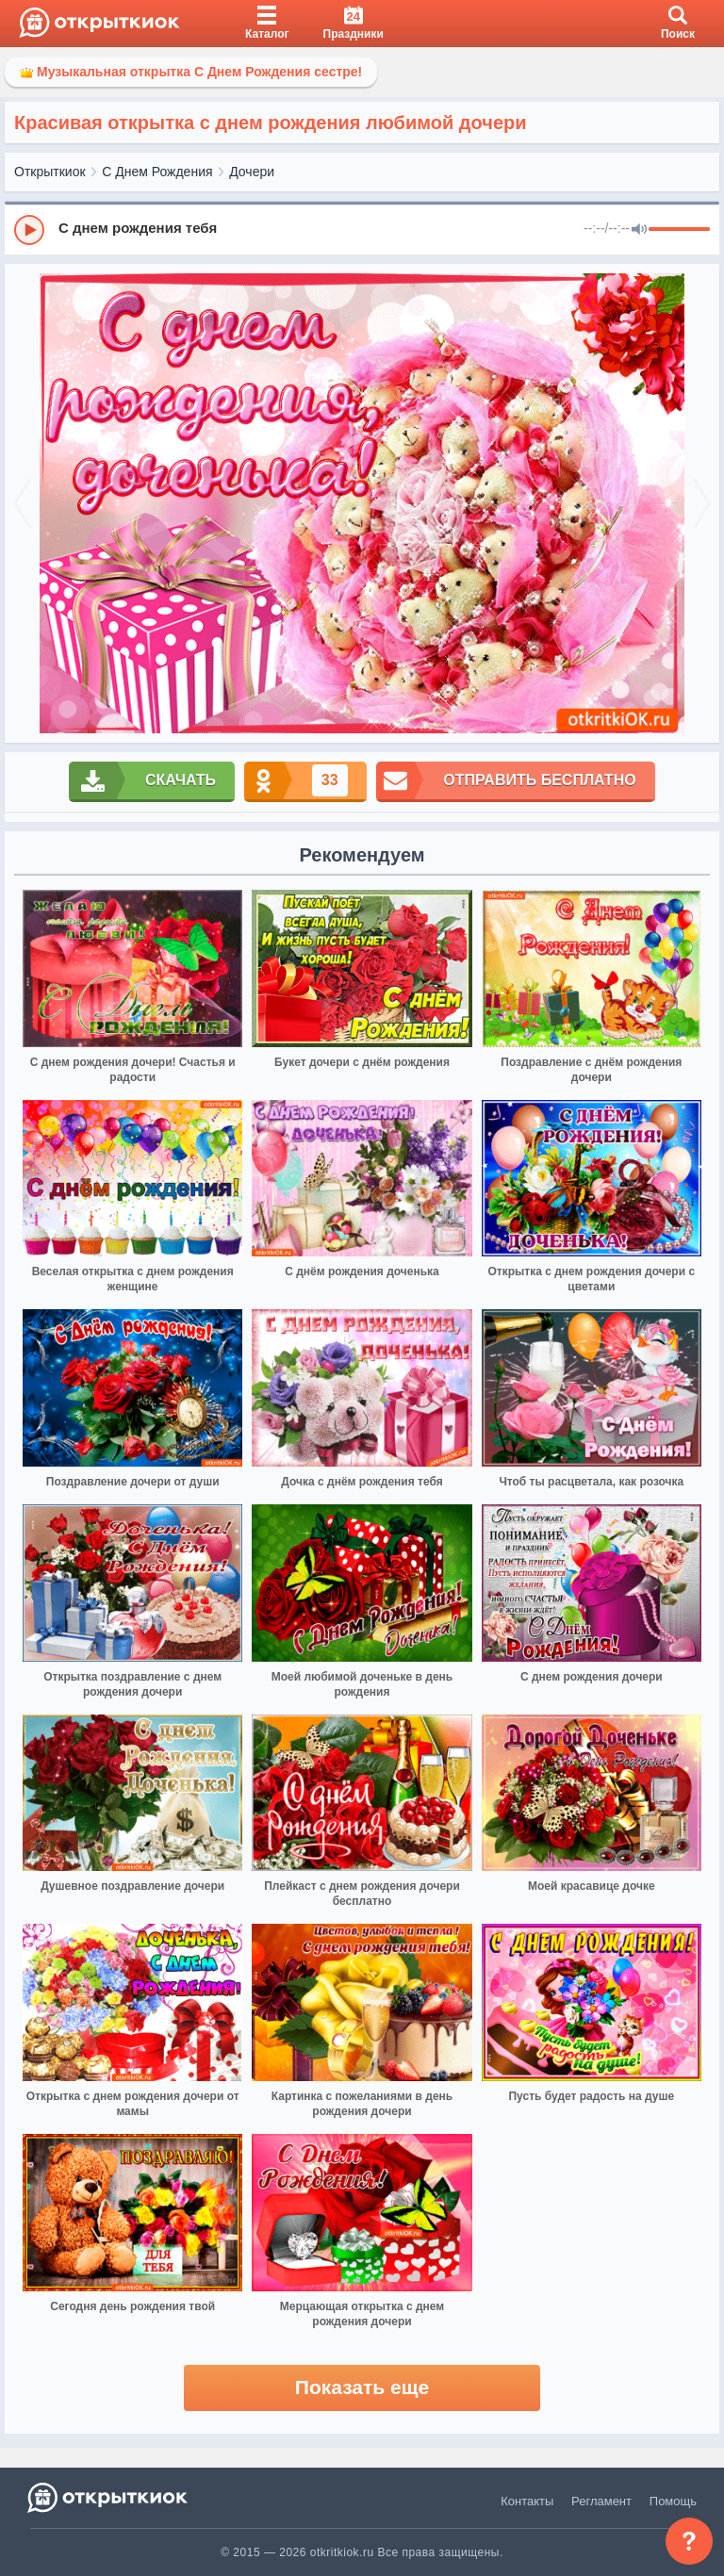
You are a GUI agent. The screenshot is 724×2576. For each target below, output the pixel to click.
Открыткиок (50, 171)
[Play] (29, 230)
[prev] (21, 504)
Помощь (673, 2501)
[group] (362, 229)
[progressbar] (679, 230)
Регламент (601, 2501)
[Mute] (639, 230)
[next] (702, 504)
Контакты (527, 2501)
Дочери (251, 171)
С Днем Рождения (157, 171)
